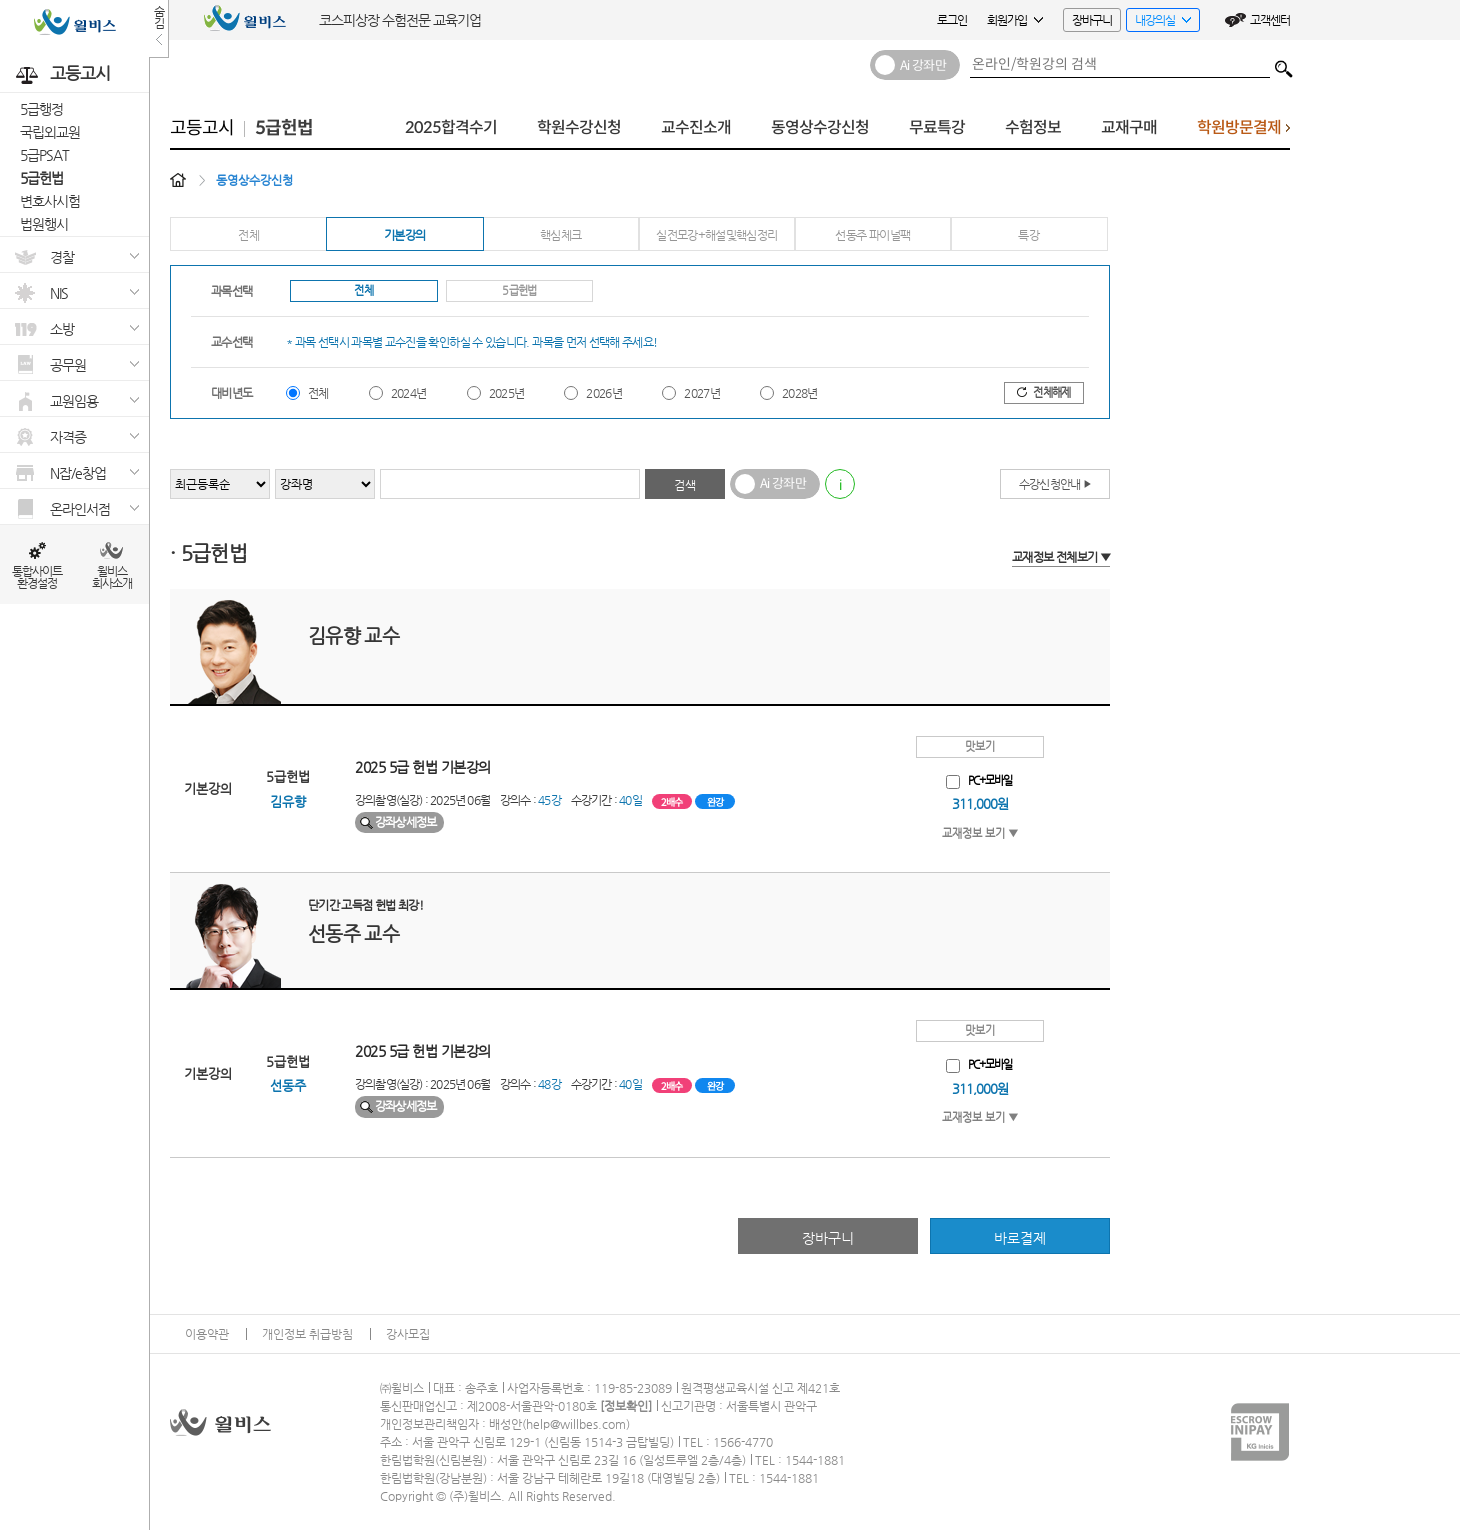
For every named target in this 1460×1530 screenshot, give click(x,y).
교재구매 (1129, 127)
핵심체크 (560, 235)
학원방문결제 (1243, 132)
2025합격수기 (451, 127)
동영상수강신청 (820, 127)
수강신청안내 (1055, 484)
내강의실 (1158, 22)
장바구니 (1092, 20)
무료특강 (937, 127)
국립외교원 (50, 132)
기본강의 (404, 235)
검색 (1284, 64)
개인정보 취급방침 (307, 1334)
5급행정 (41, 109)
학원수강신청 (579, 127)
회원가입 (1015, 20)
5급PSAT (44, 155)
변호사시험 (50, 201)
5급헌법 (41, 178)
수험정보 (1033, 127)
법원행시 (44, 224)
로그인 (952, 20)
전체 (248, 235)
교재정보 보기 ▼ (980, 833)
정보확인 (626, 1406)
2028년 (800, 393)
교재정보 (1061, 557)
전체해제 (1043, 392)
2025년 (507, 393)
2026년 (604, 393)
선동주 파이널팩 (872, 235)
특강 (1028, 235)
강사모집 (408, 1334)
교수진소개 (696, 127)
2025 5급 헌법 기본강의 (423, 767)
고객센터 (1270, 20)
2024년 (409, 393)
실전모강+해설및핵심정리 (716, 235)
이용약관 (207, 1334)
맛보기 (980, 746)
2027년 (702, 393)
